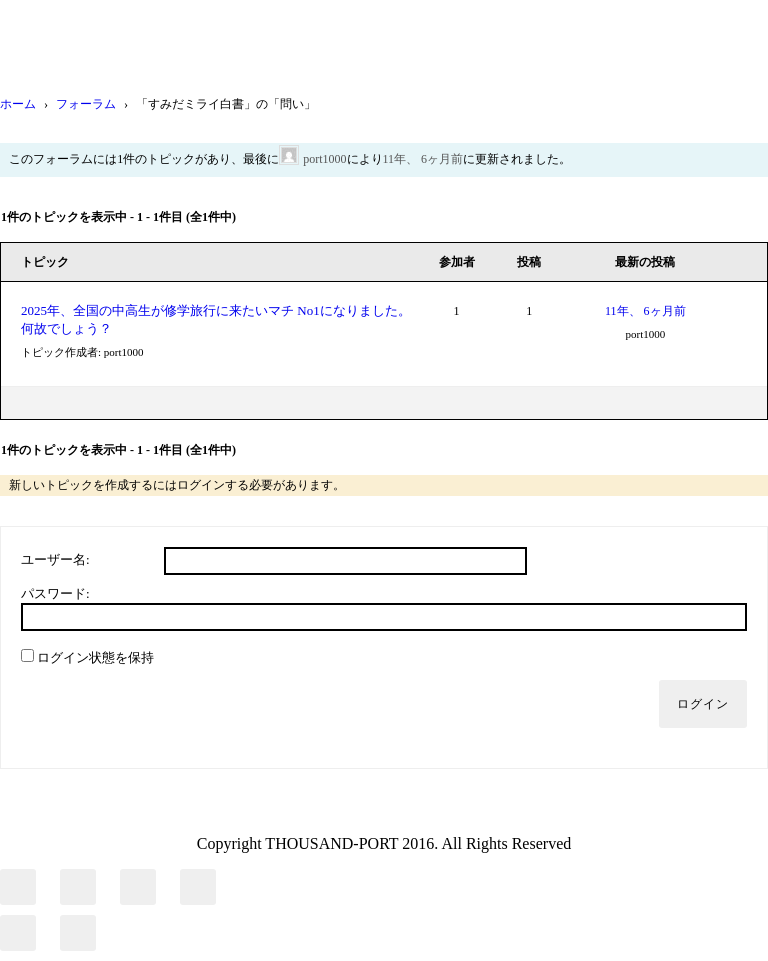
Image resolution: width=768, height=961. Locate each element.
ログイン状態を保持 (95, 657)
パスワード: (55, 593)
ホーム (18, 104)
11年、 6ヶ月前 (423, 159)
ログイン (703, 704)
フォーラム (86, 104)
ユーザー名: (55, 559)
